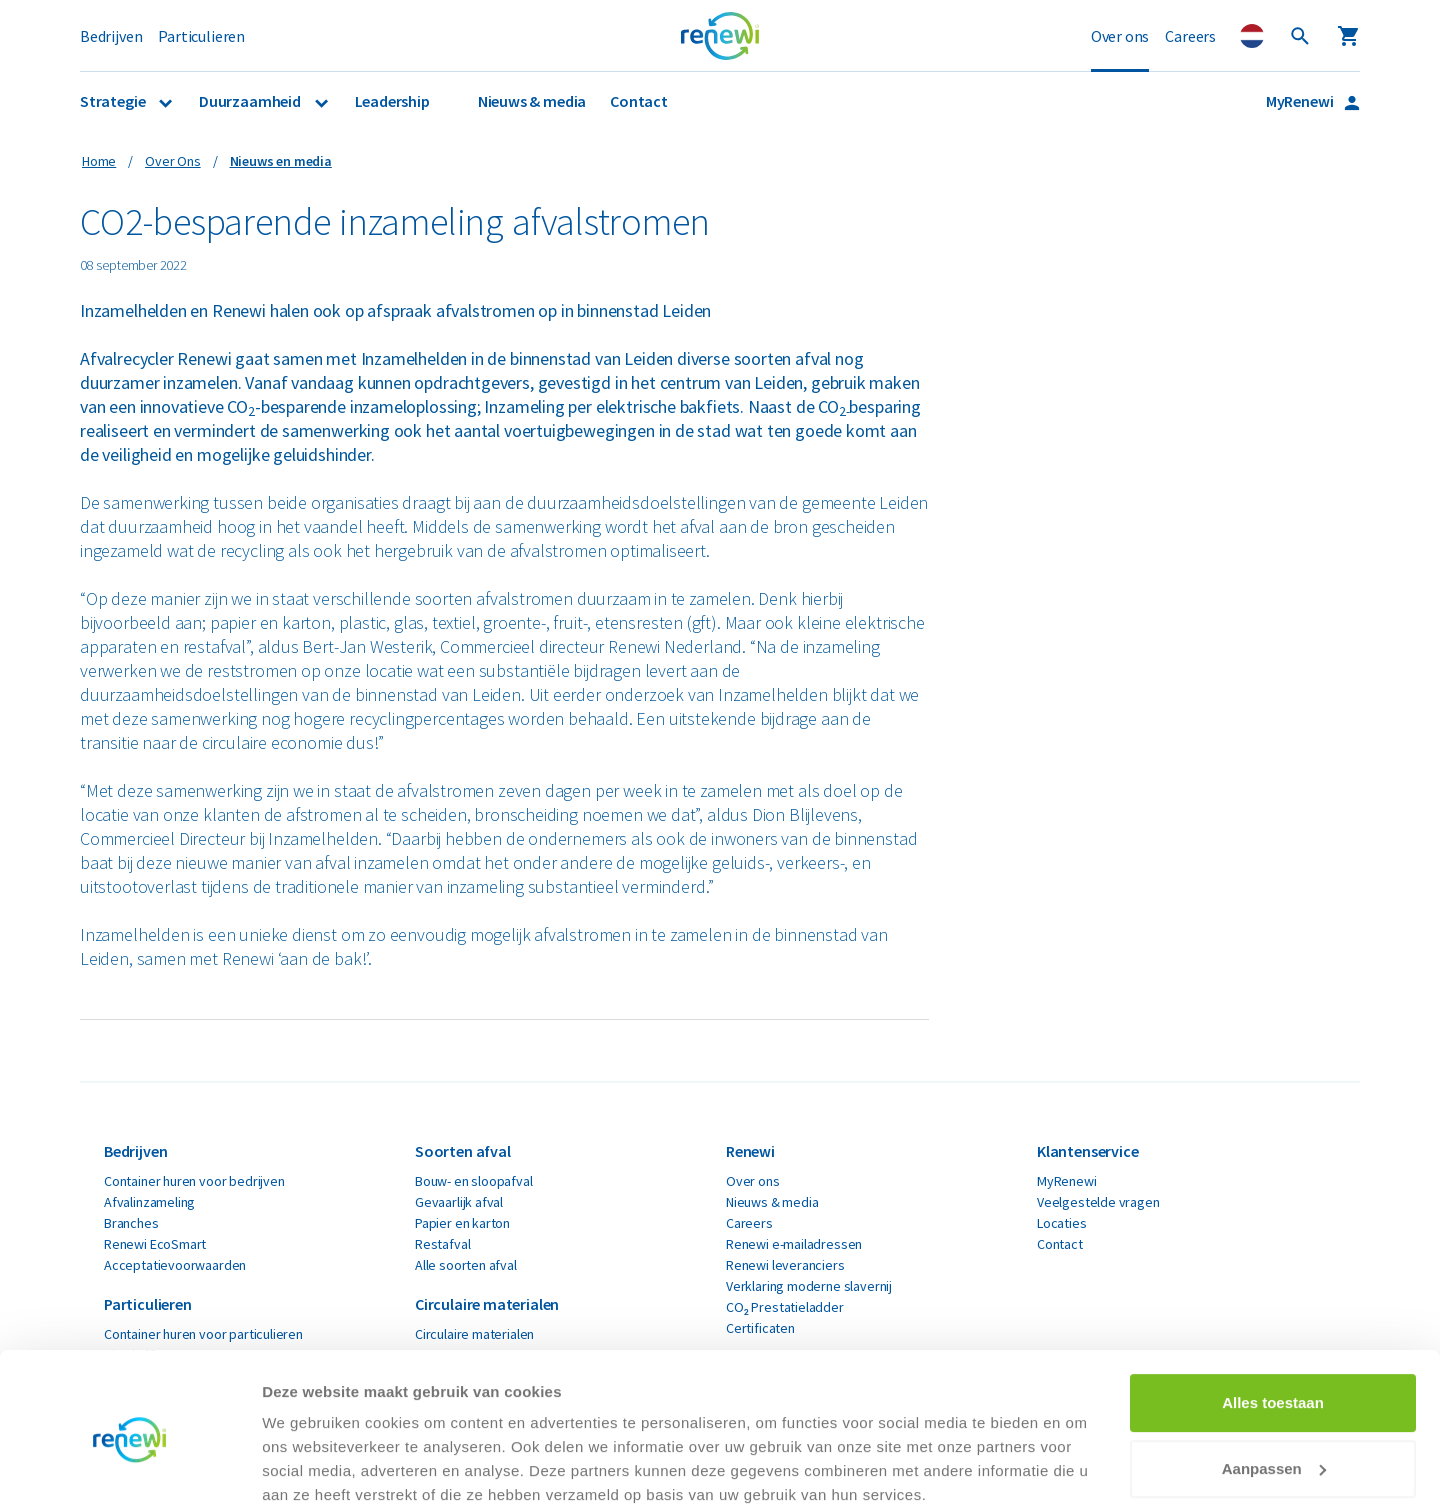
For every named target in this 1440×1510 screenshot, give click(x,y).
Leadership (392, 101)
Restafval (442, 1244)
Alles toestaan (1273, 1323)
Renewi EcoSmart (155, 1244)
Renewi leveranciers (785, 1265)
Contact (639, 101)
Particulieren (201, 36)
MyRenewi (1301, 101)
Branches (131, 1223)
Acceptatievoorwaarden (175, 1265)
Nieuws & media (532, 101)
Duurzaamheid (251, 101)
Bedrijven (111, 36)
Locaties (1062, 1223)
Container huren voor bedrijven (194, 1181)
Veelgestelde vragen (1098, 1202)
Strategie (114, 101)
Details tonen (309, 1470)
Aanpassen (1274, 1388)
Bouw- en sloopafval (474, 1181)
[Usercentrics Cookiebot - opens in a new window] (129, 1471)
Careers (1190, 36)
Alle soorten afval (466, 1265)
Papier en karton (462, 1223)
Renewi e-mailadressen (794, 1244)
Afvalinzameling (149, 1202)
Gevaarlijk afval (459, 1202)
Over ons (1120, 36)
